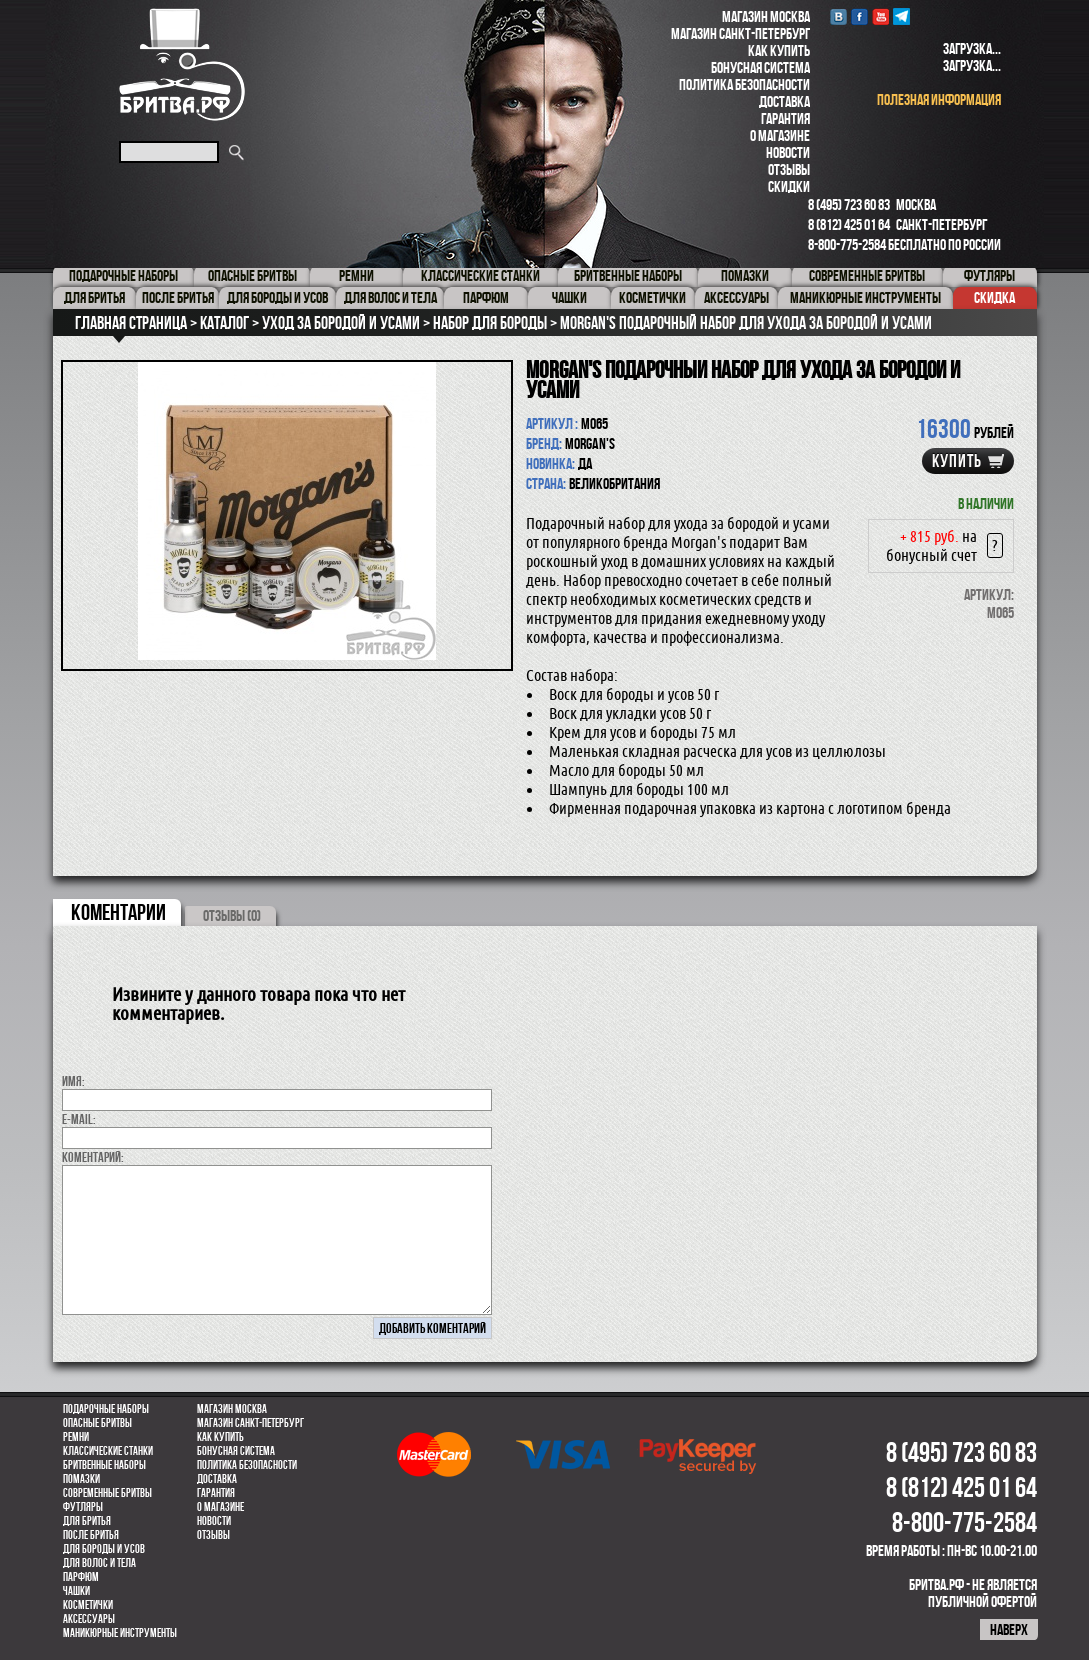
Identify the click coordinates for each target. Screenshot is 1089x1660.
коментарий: (93, 1157)
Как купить (779, 50)
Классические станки (108, 1451)
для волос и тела (99, 1563)
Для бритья (87, 1521)
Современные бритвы (107, 1493)
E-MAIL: (79, 1119)
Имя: (73, 1081)
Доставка (784, 101)
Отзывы (789, 169)
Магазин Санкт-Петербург (740, 33)
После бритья (91, 1535)
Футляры (83, 1507)
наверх (1009, 1629)
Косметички (88, 1605)
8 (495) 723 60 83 (849, 204)
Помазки (81, 1479)
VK (838, 16)
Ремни (76, 1437)
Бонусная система (760, 67)
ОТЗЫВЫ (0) (232, 915)
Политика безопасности (744, 84)
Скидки (789, 186)
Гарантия (785, 118)
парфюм (81, 1577)
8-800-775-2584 (847, 244)
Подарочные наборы (106, 1409)
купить (957, 461)
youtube (880, 16)
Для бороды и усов (104, 1549)
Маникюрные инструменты (120, 1633)
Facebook (859, 16)
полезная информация (939, 99)
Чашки (76, 1591)
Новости (788, 152)
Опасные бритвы (97, 1423)
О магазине (780, 135)
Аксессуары (89, 1619)
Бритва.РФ (182, 64)
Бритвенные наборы (104, 1465)
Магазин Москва (766, 16)
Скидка (994, 297)
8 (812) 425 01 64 (849, 224)
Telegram (901, 16)
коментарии (118, 912)
